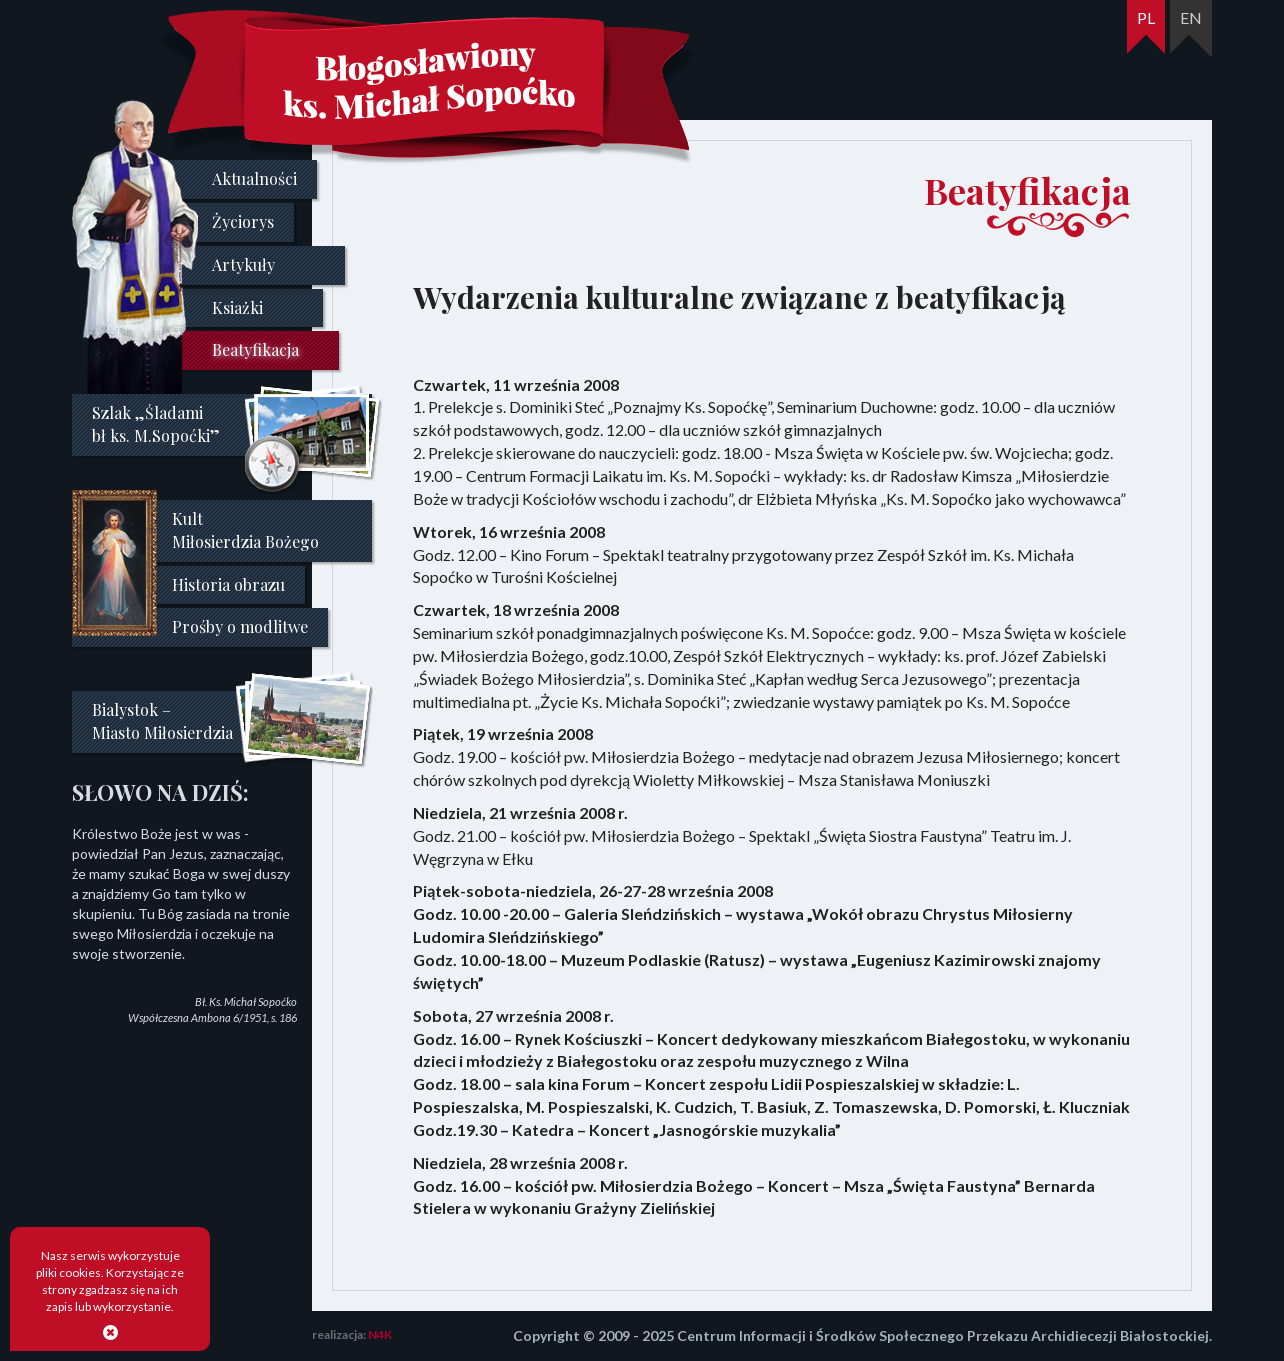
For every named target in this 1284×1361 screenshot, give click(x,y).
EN (1191, 17)
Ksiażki (237, 307)
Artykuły (243, 264)
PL (1146, 17)
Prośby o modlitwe (240, 626)
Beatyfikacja (255, 349)
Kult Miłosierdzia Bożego (245, 530)
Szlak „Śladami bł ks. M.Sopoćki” (156, 424)
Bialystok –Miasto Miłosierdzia (162, 721)
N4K (380, 1334)
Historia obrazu (228, 584)
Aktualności (254, 178)
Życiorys (243, 221)
